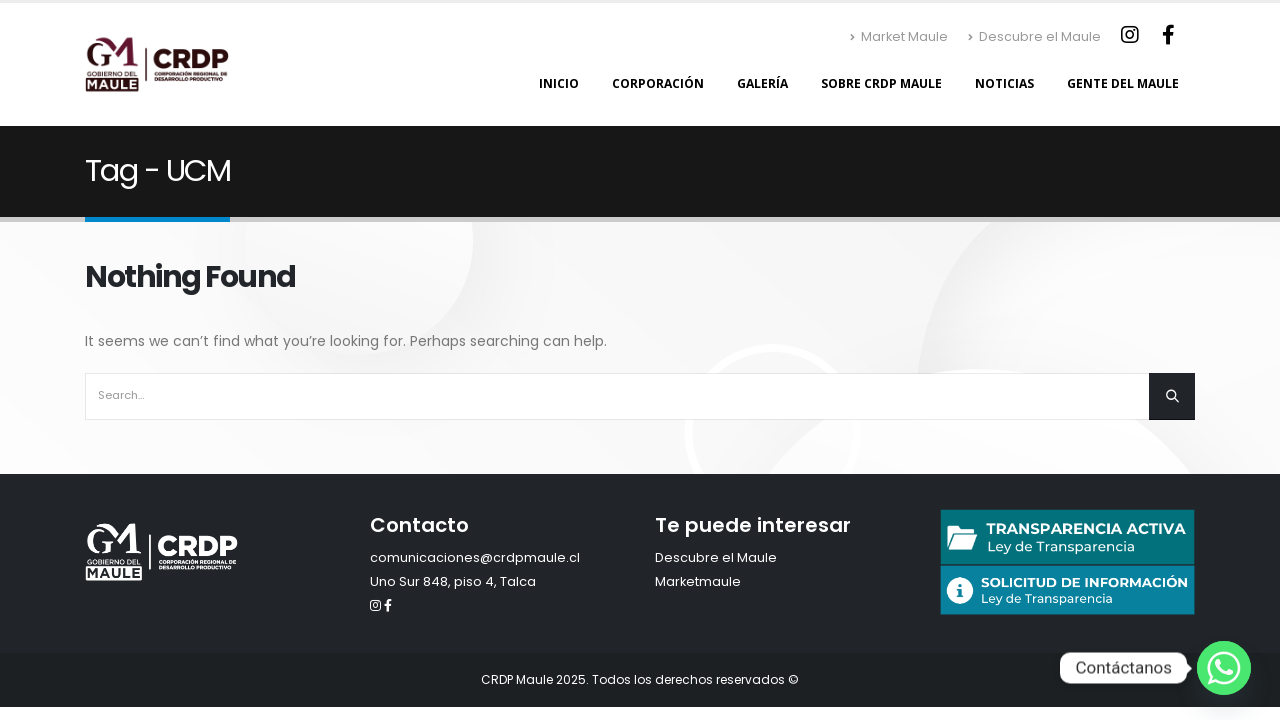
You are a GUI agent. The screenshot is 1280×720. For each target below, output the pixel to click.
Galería (762, 83)
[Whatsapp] (1224, 668)
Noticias (1004, 83)
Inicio (559, 83)
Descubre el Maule (1034, 36)
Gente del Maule (1123, 83)
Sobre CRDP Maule (881, 83)
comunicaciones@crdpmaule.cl (475, 557)
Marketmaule (698, 581)
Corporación (658, 83)
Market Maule (899, 36)
